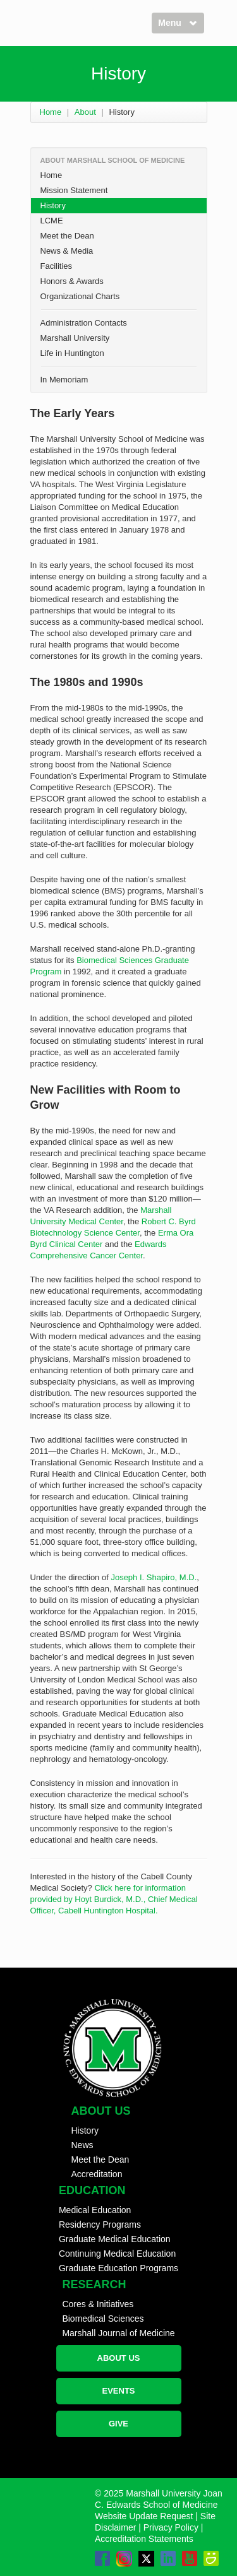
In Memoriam (64, 379)
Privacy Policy (170, 2527)
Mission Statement (74, 190)
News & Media (67, 251)
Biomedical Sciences (102, 2318)
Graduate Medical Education (115, 2239)
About (85, 112)
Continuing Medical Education (117, 2253)
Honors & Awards (72, 281)
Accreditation (97, 2174)
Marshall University (75, 338)
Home (51, 112)
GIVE (118, 2423)
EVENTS (118, 2391)
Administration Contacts (83, 323)
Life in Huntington (72, 353)
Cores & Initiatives (97, 2304)
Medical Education (95, 2210)
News (82, 2145)
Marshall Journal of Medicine (118, 2333)
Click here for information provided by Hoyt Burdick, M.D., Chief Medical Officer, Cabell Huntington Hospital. (114, 1899)
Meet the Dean (67, 235)
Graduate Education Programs (118, 2268)
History (53, 205)
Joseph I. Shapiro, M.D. (154, 1577)
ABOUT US (118, 2358)
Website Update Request (144, 2516)
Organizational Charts (80, 296)
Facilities (56, 266)
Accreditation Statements (144, 2539)
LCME (51, 220)
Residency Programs (100, 2224)
